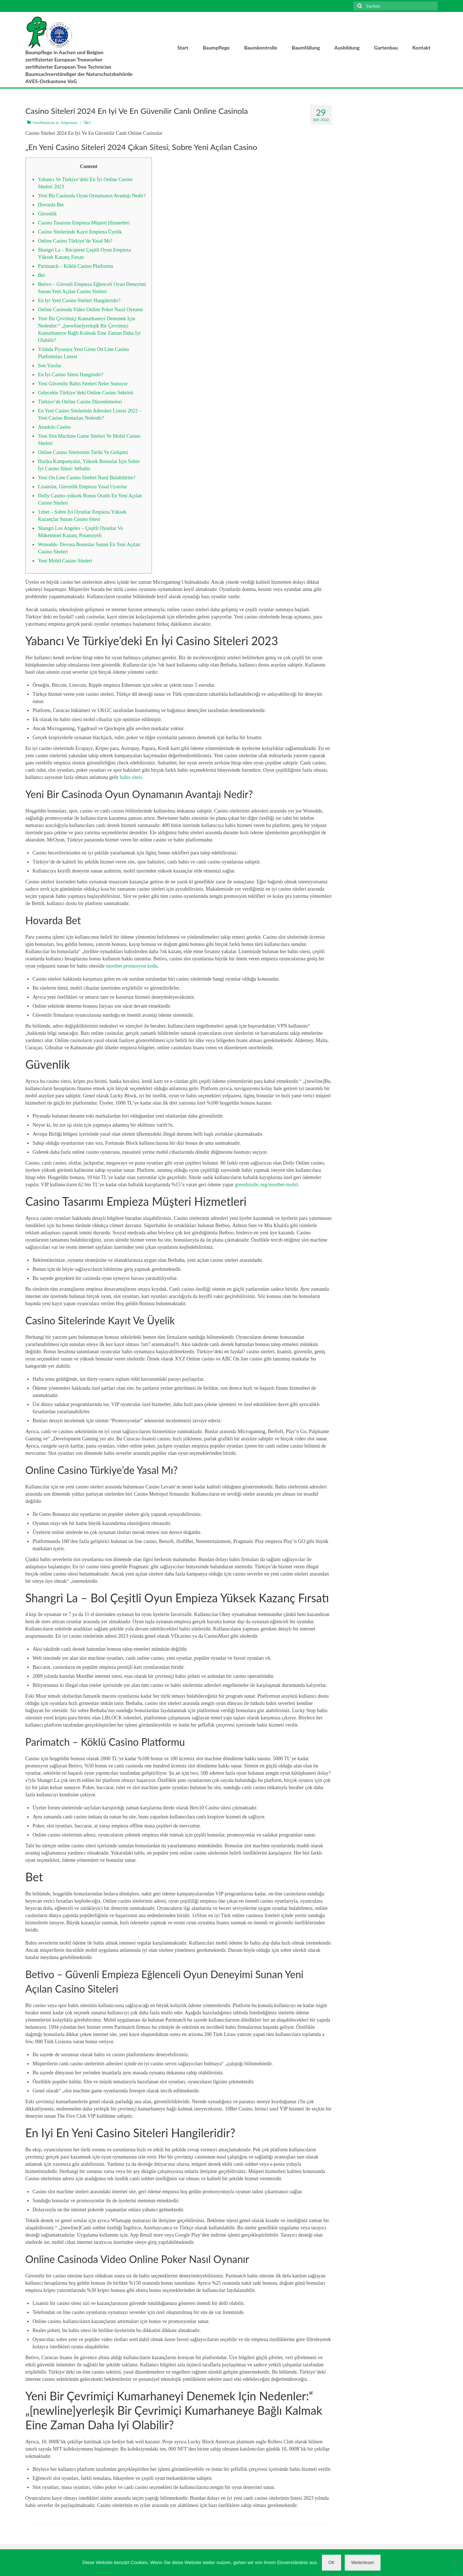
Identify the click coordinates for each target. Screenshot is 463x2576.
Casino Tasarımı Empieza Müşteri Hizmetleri (84, 223)
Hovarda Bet (51, 204)
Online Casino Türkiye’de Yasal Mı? (75, 241)
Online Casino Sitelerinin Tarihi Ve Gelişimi (83, 452)
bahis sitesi (131, 777)
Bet (41, 275)
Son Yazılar (49, 365)
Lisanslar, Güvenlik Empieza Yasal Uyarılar (82, 486)
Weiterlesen (362, 2562)
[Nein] (454, 2562)
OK (331, 2562)
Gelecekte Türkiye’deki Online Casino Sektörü (85, 392)
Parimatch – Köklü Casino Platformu (75, 266)
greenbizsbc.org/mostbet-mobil (266, 1184)
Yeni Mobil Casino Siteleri (65, 560)
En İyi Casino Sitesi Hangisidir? (70, 374)
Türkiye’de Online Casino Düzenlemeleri (80, 401)
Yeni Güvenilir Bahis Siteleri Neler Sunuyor (83, 383)
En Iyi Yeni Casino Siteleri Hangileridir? (79, 300)
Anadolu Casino (54, 427)
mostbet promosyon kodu (131, 966)
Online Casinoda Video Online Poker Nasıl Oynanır (90, 309)
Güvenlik (47, 214)
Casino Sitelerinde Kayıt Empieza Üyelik (80, 232)
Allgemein (68, 122)
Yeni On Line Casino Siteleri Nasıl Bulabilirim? (86, 477)
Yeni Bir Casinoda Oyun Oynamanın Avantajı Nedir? (92, 195)
